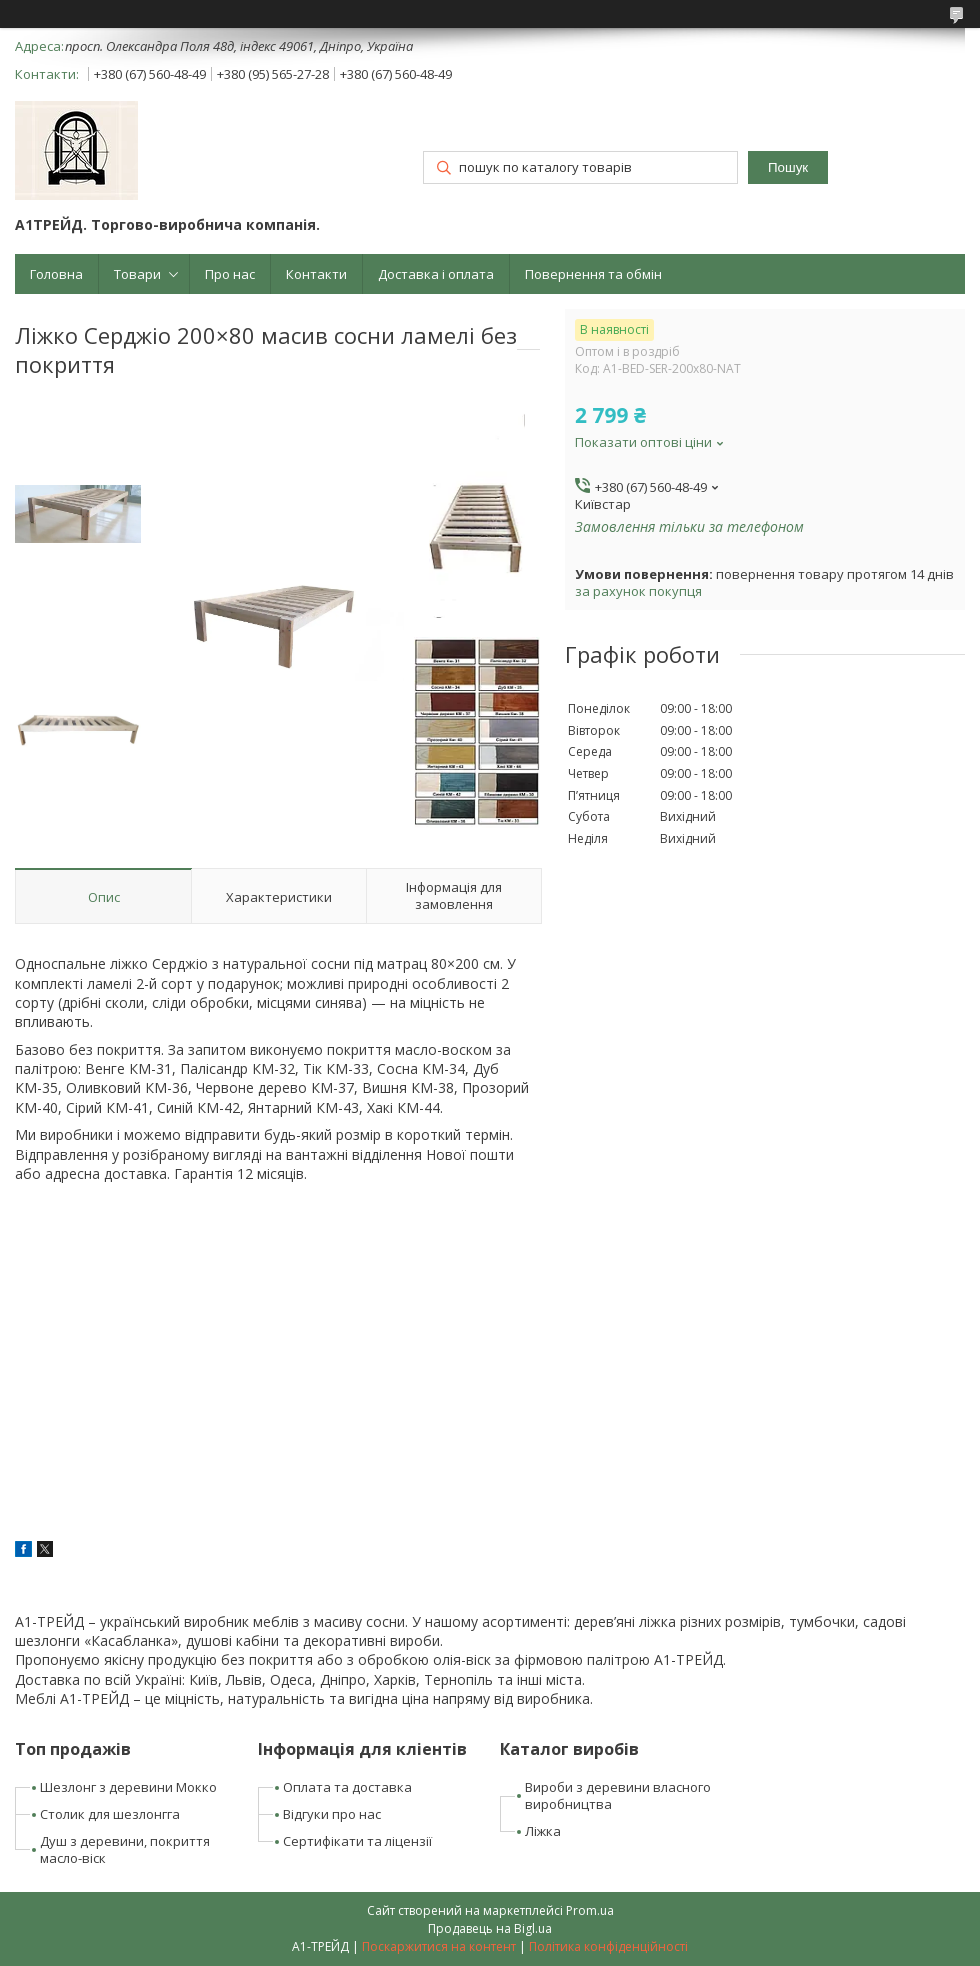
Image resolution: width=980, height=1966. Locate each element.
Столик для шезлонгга (110, 1814)
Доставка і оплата (436, 274)
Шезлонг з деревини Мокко (128, 1787)
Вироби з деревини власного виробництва (618, 1795)
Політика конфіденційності (608, 1946)
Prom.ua (590, 1910)
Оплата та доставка (347, 1787)
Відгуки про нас (332, 1814)
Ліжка (543, 1831)
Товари (137, 274)
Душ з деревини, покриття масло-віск (125, 1849)
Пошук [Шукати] (788, 167)
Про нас (230, 274)
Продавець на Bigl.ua (490, 1928)
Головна (56, 274)
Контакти (316, 274)
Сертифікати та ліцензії (357, 1841)
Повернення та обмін (593, 274)
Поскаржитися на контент (439, 1946)
